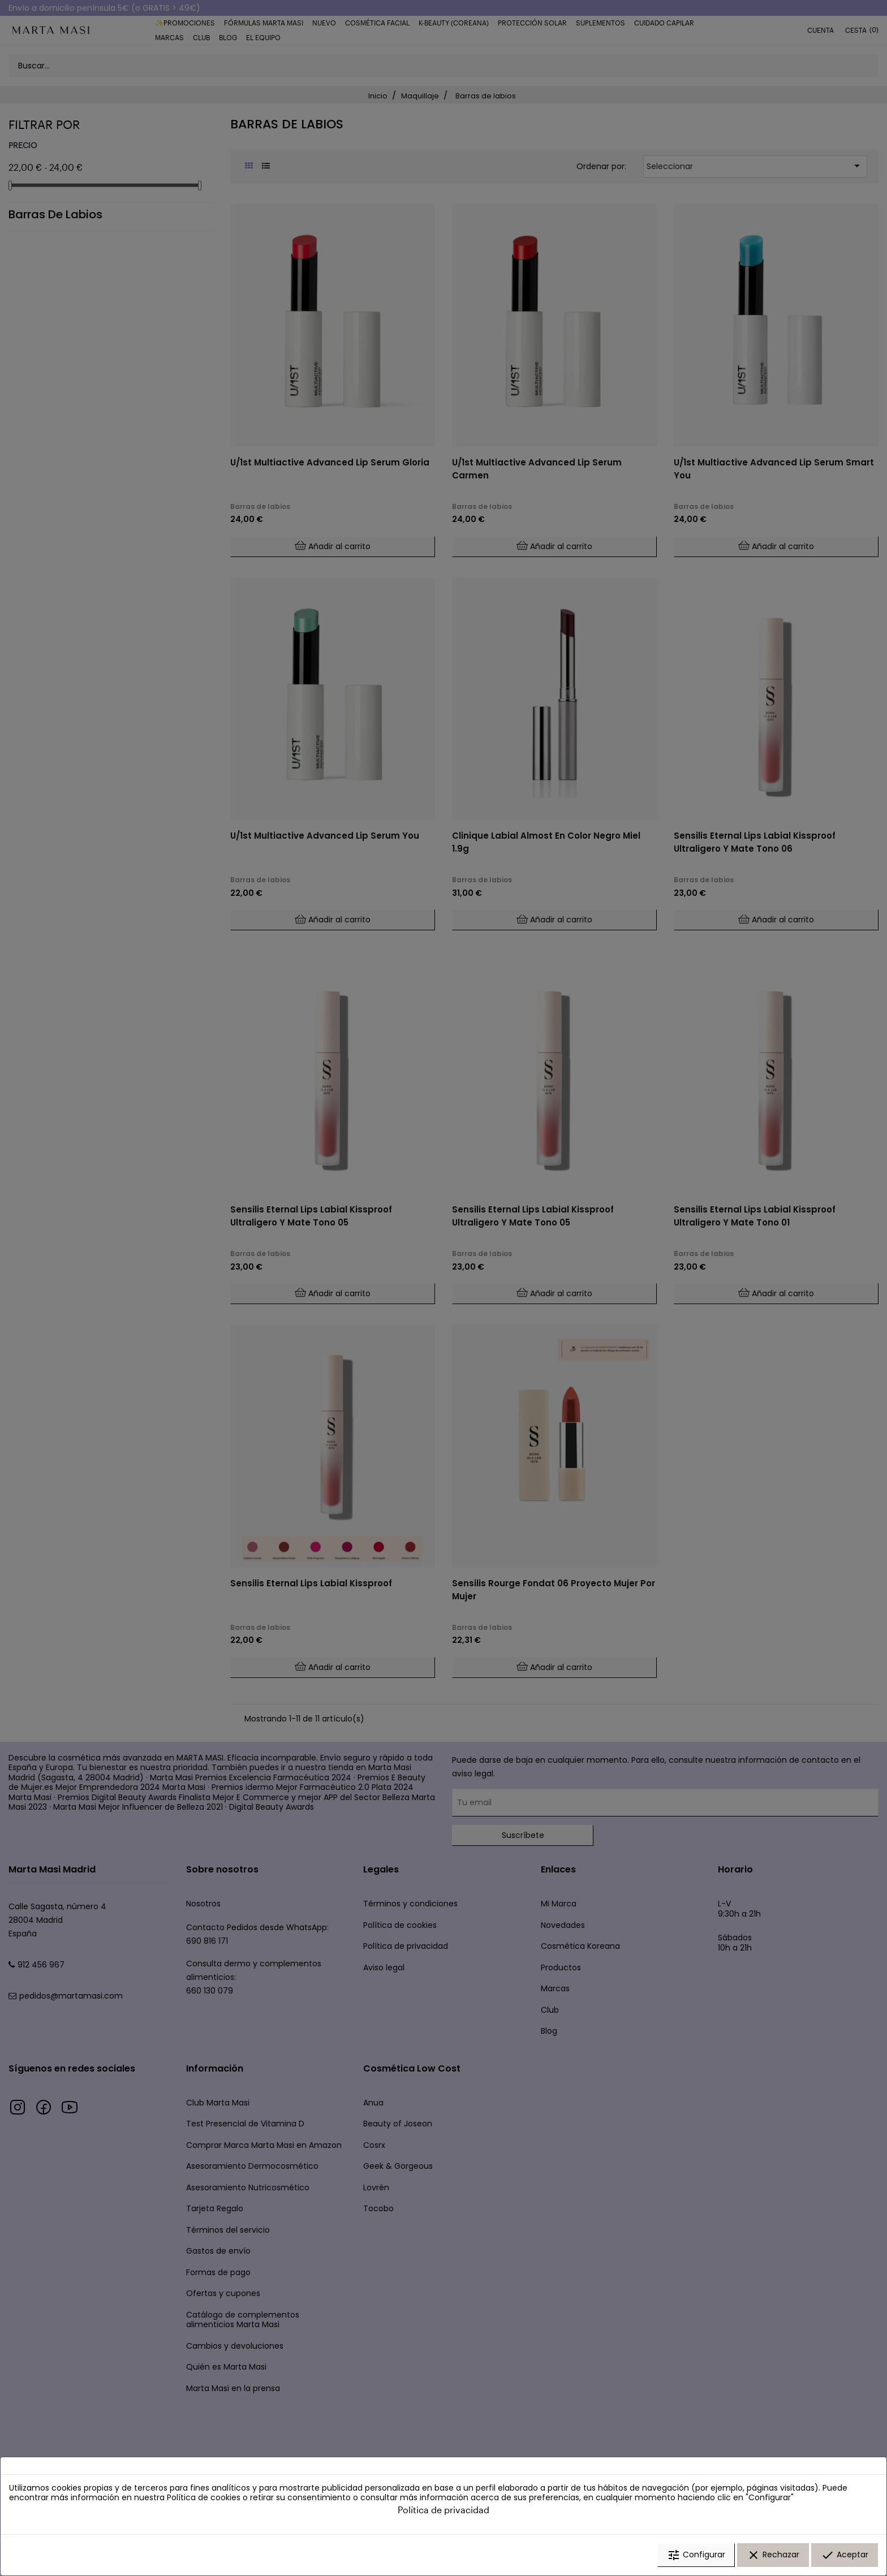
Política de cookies (203, 2498)
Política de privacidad (443, 2509)
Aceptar (844, 2555)
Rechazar (773, 2555)
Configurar (696, 2555)
